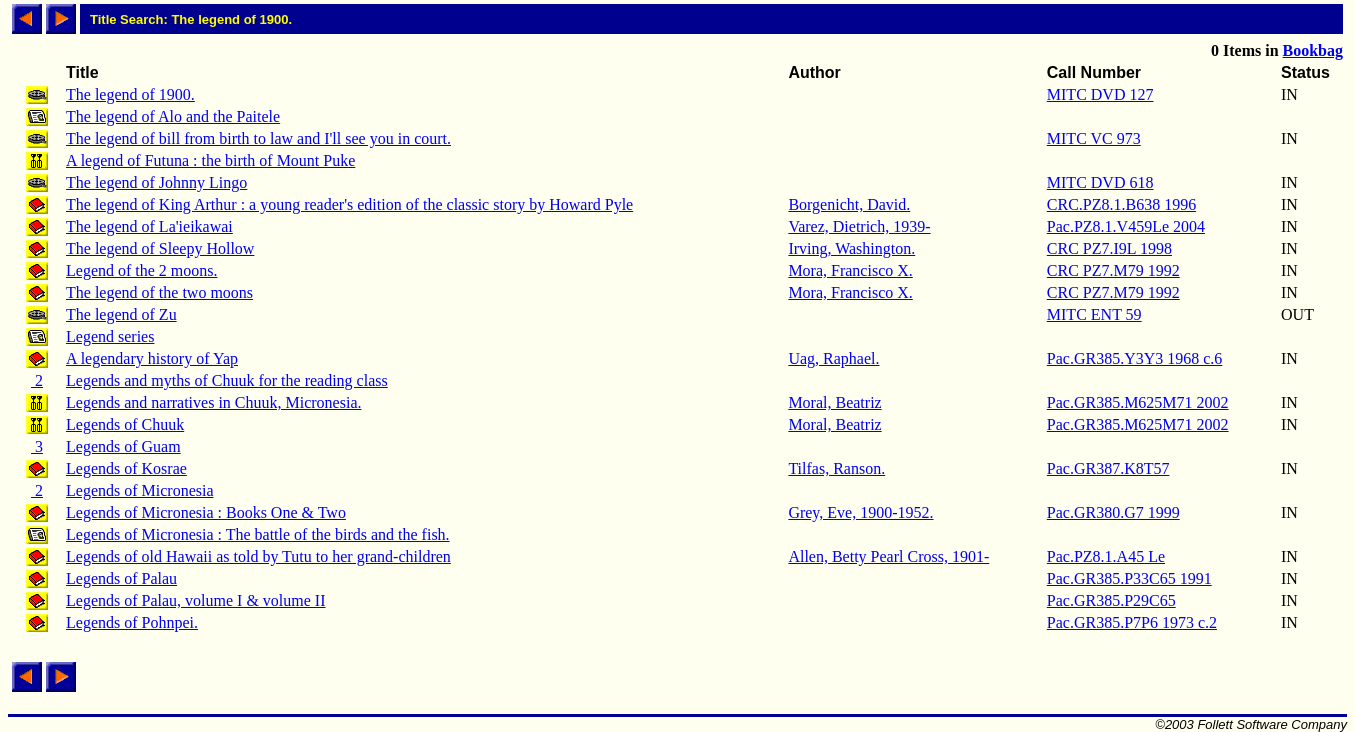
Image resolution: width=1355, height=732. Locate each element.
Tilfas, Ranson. (836, 468)
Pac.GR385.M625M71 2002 (1138, 402)
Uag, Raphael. (833, 358)
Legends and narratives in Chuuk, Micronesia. (213, 402)
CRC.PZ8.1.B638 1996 (1121, 204)
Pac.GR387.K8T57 (1108, 468)
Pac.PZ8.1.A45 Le (1106, 556)
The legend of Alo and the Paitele (173, 116)
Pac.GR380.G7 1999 (1113, 512)
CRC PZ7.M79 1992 (1113, 270)
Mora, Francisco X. (850, 270)
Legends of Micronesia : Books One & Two (206, 512)
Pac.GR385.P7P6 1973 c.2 (1132, 622)
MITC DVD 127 (1100, 94)
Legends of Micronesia (140, 490)
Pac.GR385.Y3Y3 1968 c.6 (1135, 358)
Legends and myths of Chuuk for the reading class (227, 380)
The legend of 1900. (130, 94)
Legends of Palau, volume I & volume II (196, 600)
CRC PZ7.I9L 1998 (1109, 248)
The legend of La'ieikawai (149, 226)
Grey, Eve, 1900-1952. (860, 512)
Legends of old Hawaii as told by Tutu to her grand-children (258, 556)
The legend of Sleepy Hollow (160, 248)
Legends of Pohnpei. (132, 622)
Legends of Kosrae (126, 468)
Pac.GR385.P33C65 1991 (1129, 578)
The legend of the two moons (159, 292)
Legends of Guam (123, 446)
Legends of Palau (121, 578)
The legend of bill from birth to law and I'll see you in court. (258, 138)
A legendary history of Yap (152, 358)
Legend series (110, 336)
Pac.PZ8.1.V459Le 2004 (1126, 226)
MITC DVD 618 (1100, 182)
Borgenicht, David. (849, 204)
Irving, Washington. (851, 248)
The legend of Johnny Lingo (156, 182)
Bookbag (1313, 50)
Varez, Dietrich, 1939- (859, 226)
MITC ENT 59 (1094, 314)
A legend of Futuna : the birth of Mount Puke (210, 160)
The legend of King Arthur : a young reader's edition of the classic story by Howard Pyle (349, 204)
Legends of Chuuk (125, 424)
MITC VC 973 (1094, 138)
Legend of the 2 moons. (142, 270)
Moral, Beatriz (834, 402)
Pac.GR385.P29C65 (1111, 600)
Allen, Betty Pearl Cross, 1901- (888, 556)
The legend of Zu (121, 314)
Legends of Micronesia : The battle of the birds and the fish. (258, 534)
